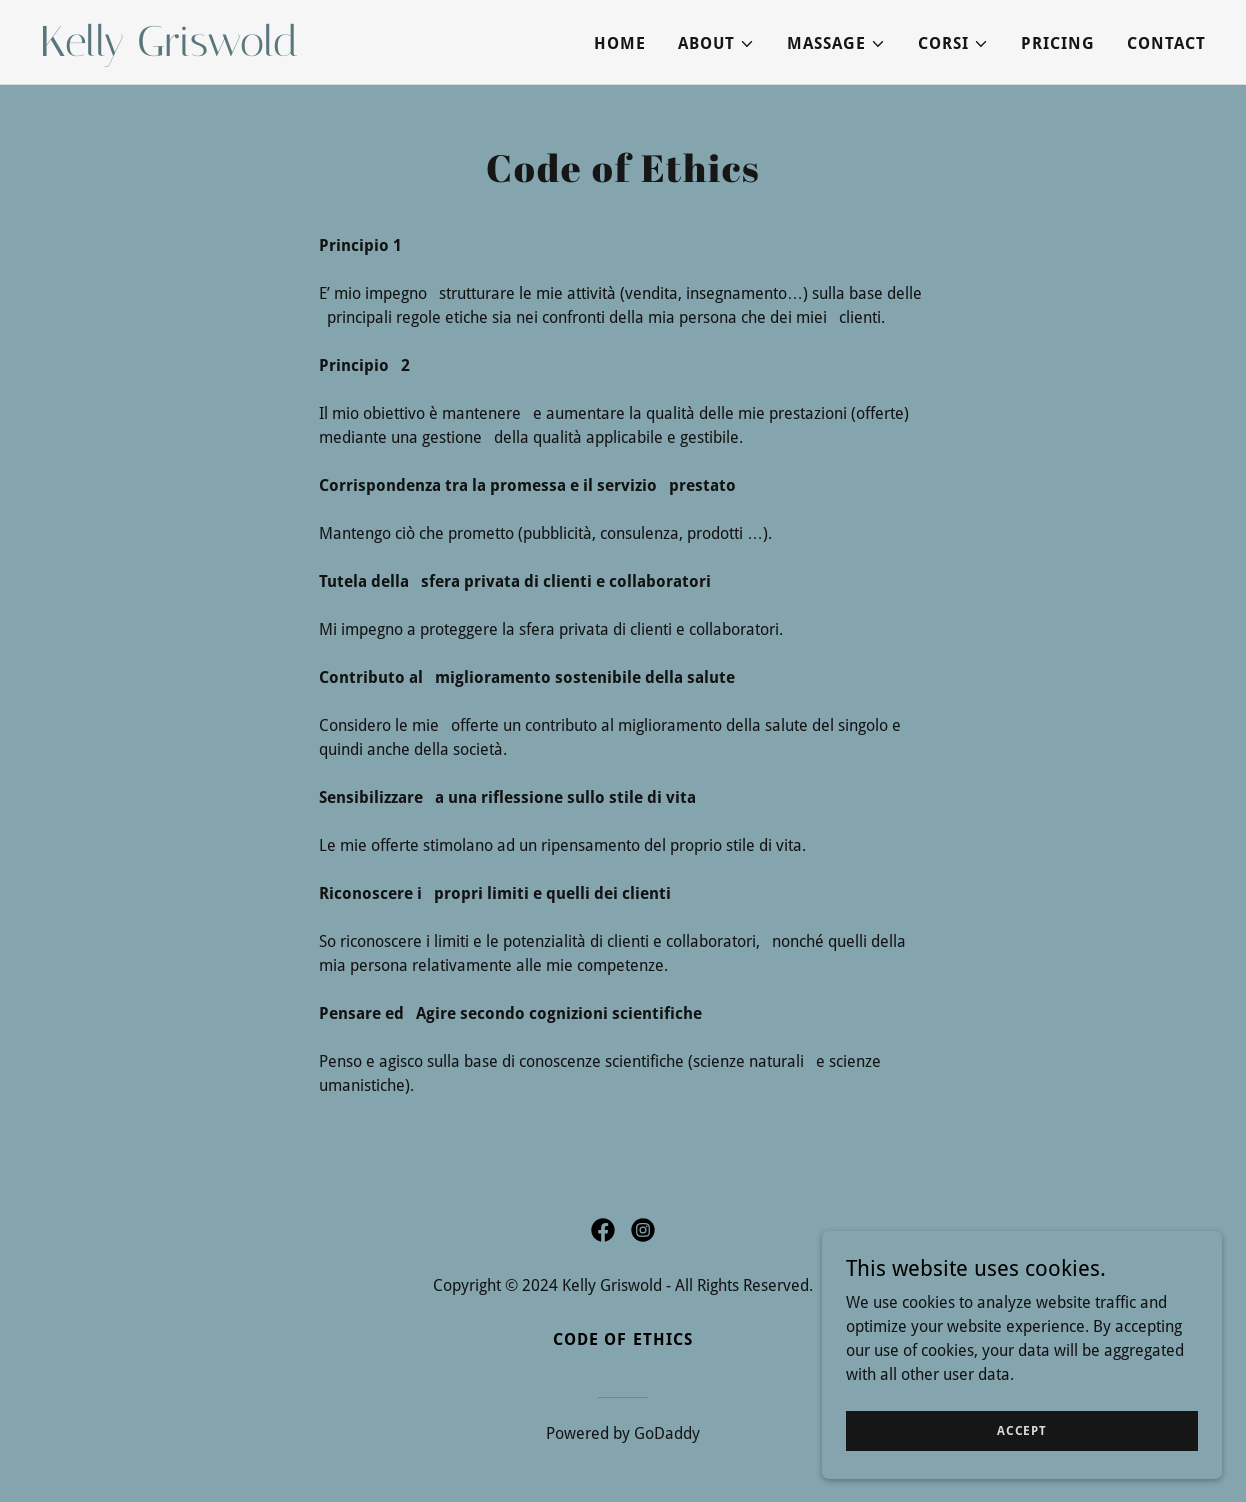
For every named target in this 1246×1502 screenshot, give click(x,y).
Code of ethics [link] (622, 1339)
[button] (716, 44)
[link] (244, 50)
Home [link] (620, 43)
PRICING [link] (1058, 43)
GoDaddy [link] (667, 1433)
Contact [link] (1166, 43)
